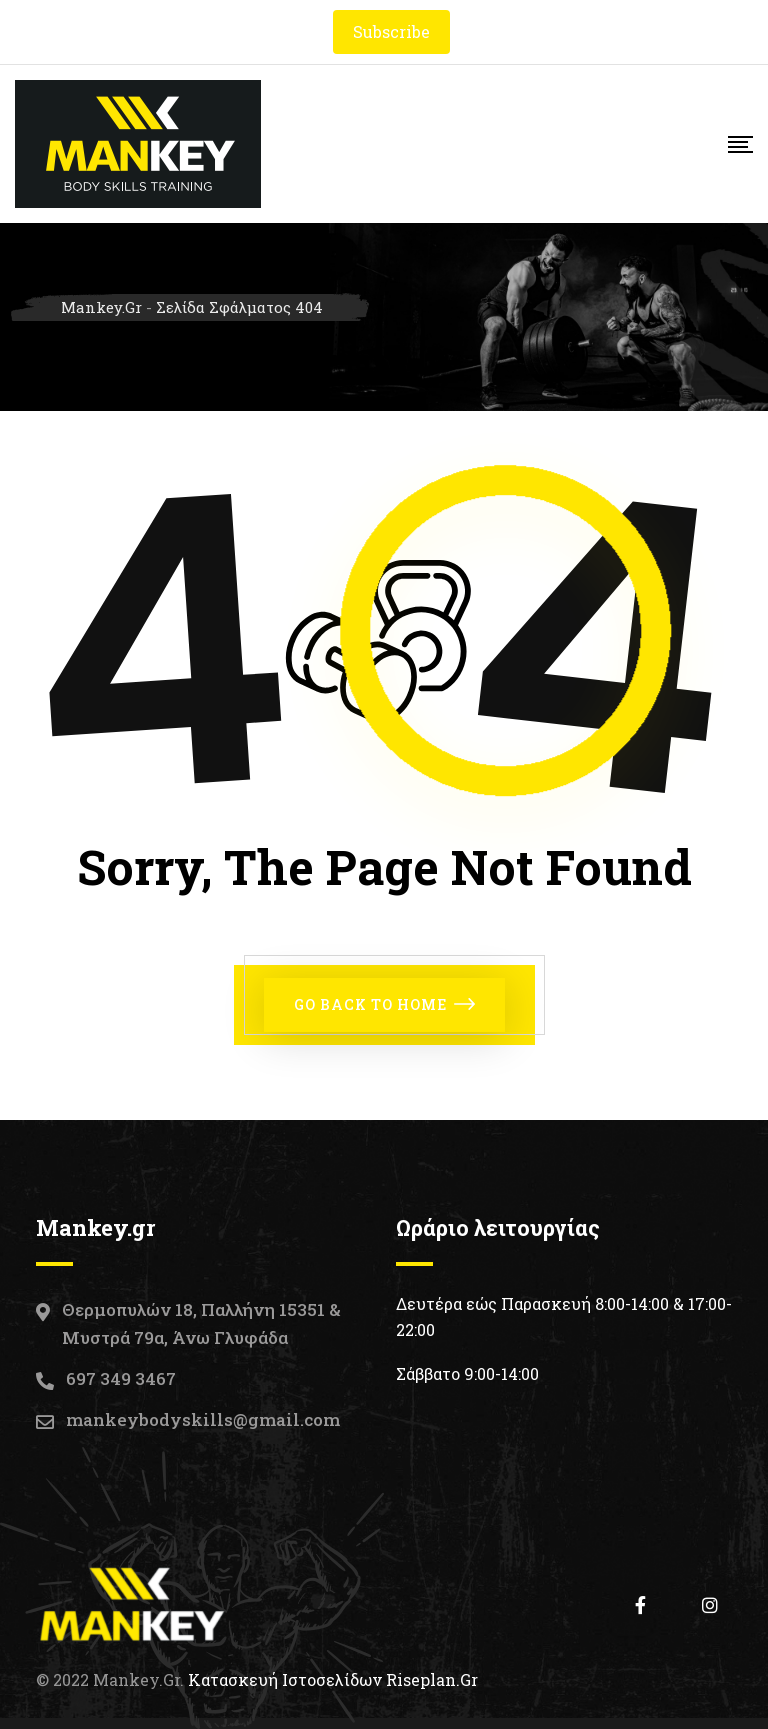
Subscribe (391, 31)
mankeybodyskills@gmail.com (203, 1419)
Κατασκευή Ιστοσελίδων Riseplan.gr (333, 1679)
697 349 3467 (121, 1378)
